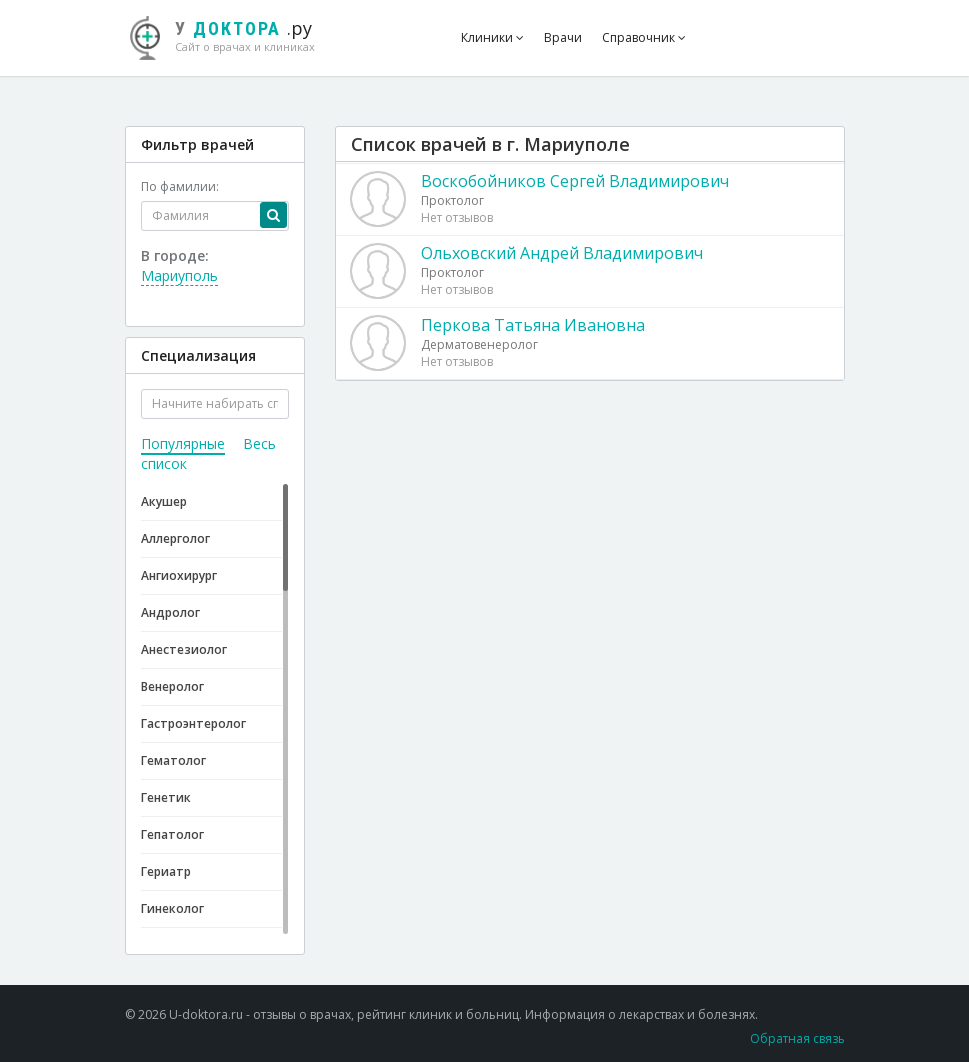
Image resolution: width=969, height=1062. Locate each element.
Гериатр (166, 871)
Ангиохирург (179, 575)
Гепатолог (172, 834)
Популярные (183, 443)
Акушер (164, 501)
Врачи (563, 37)
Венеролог (172, 686)
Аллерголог (175, 538)
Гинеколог (172, 908)
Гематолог (173, 760)
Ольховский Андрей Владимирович (562, 253)
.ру (232, 35)
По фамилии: (180, 186)
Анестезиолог (184, 649)
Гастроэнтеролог (193, 723)
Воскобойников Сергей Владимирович (575, 181)
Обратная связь (797, 1038)
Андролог (170, 612)
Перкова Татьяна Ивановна (533, 325)
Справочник (644, 37)
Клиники (492, 37)
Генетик (166, 797)
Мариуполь (179, 275)
